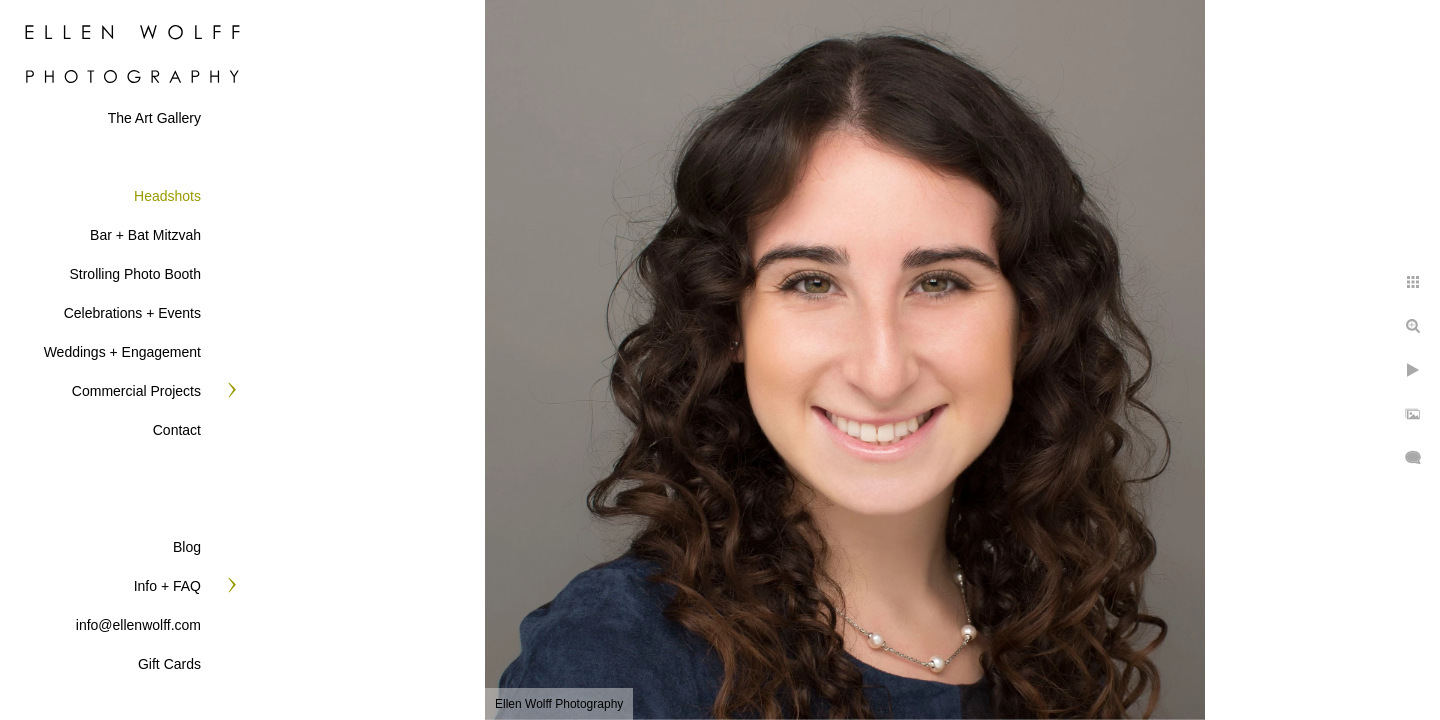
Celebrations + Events (132, 313)
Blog (187, 547)
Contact (177, 430)
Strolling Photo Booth (135, 274)
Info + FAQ (167, 586)
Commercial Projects (136, 391)
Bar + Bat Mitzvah (145, 235)
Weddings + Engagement (122, 352)
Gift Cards (169, 664)
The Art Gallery (154, 118)
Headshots (167, 196)
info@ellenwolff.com (138, 625)
